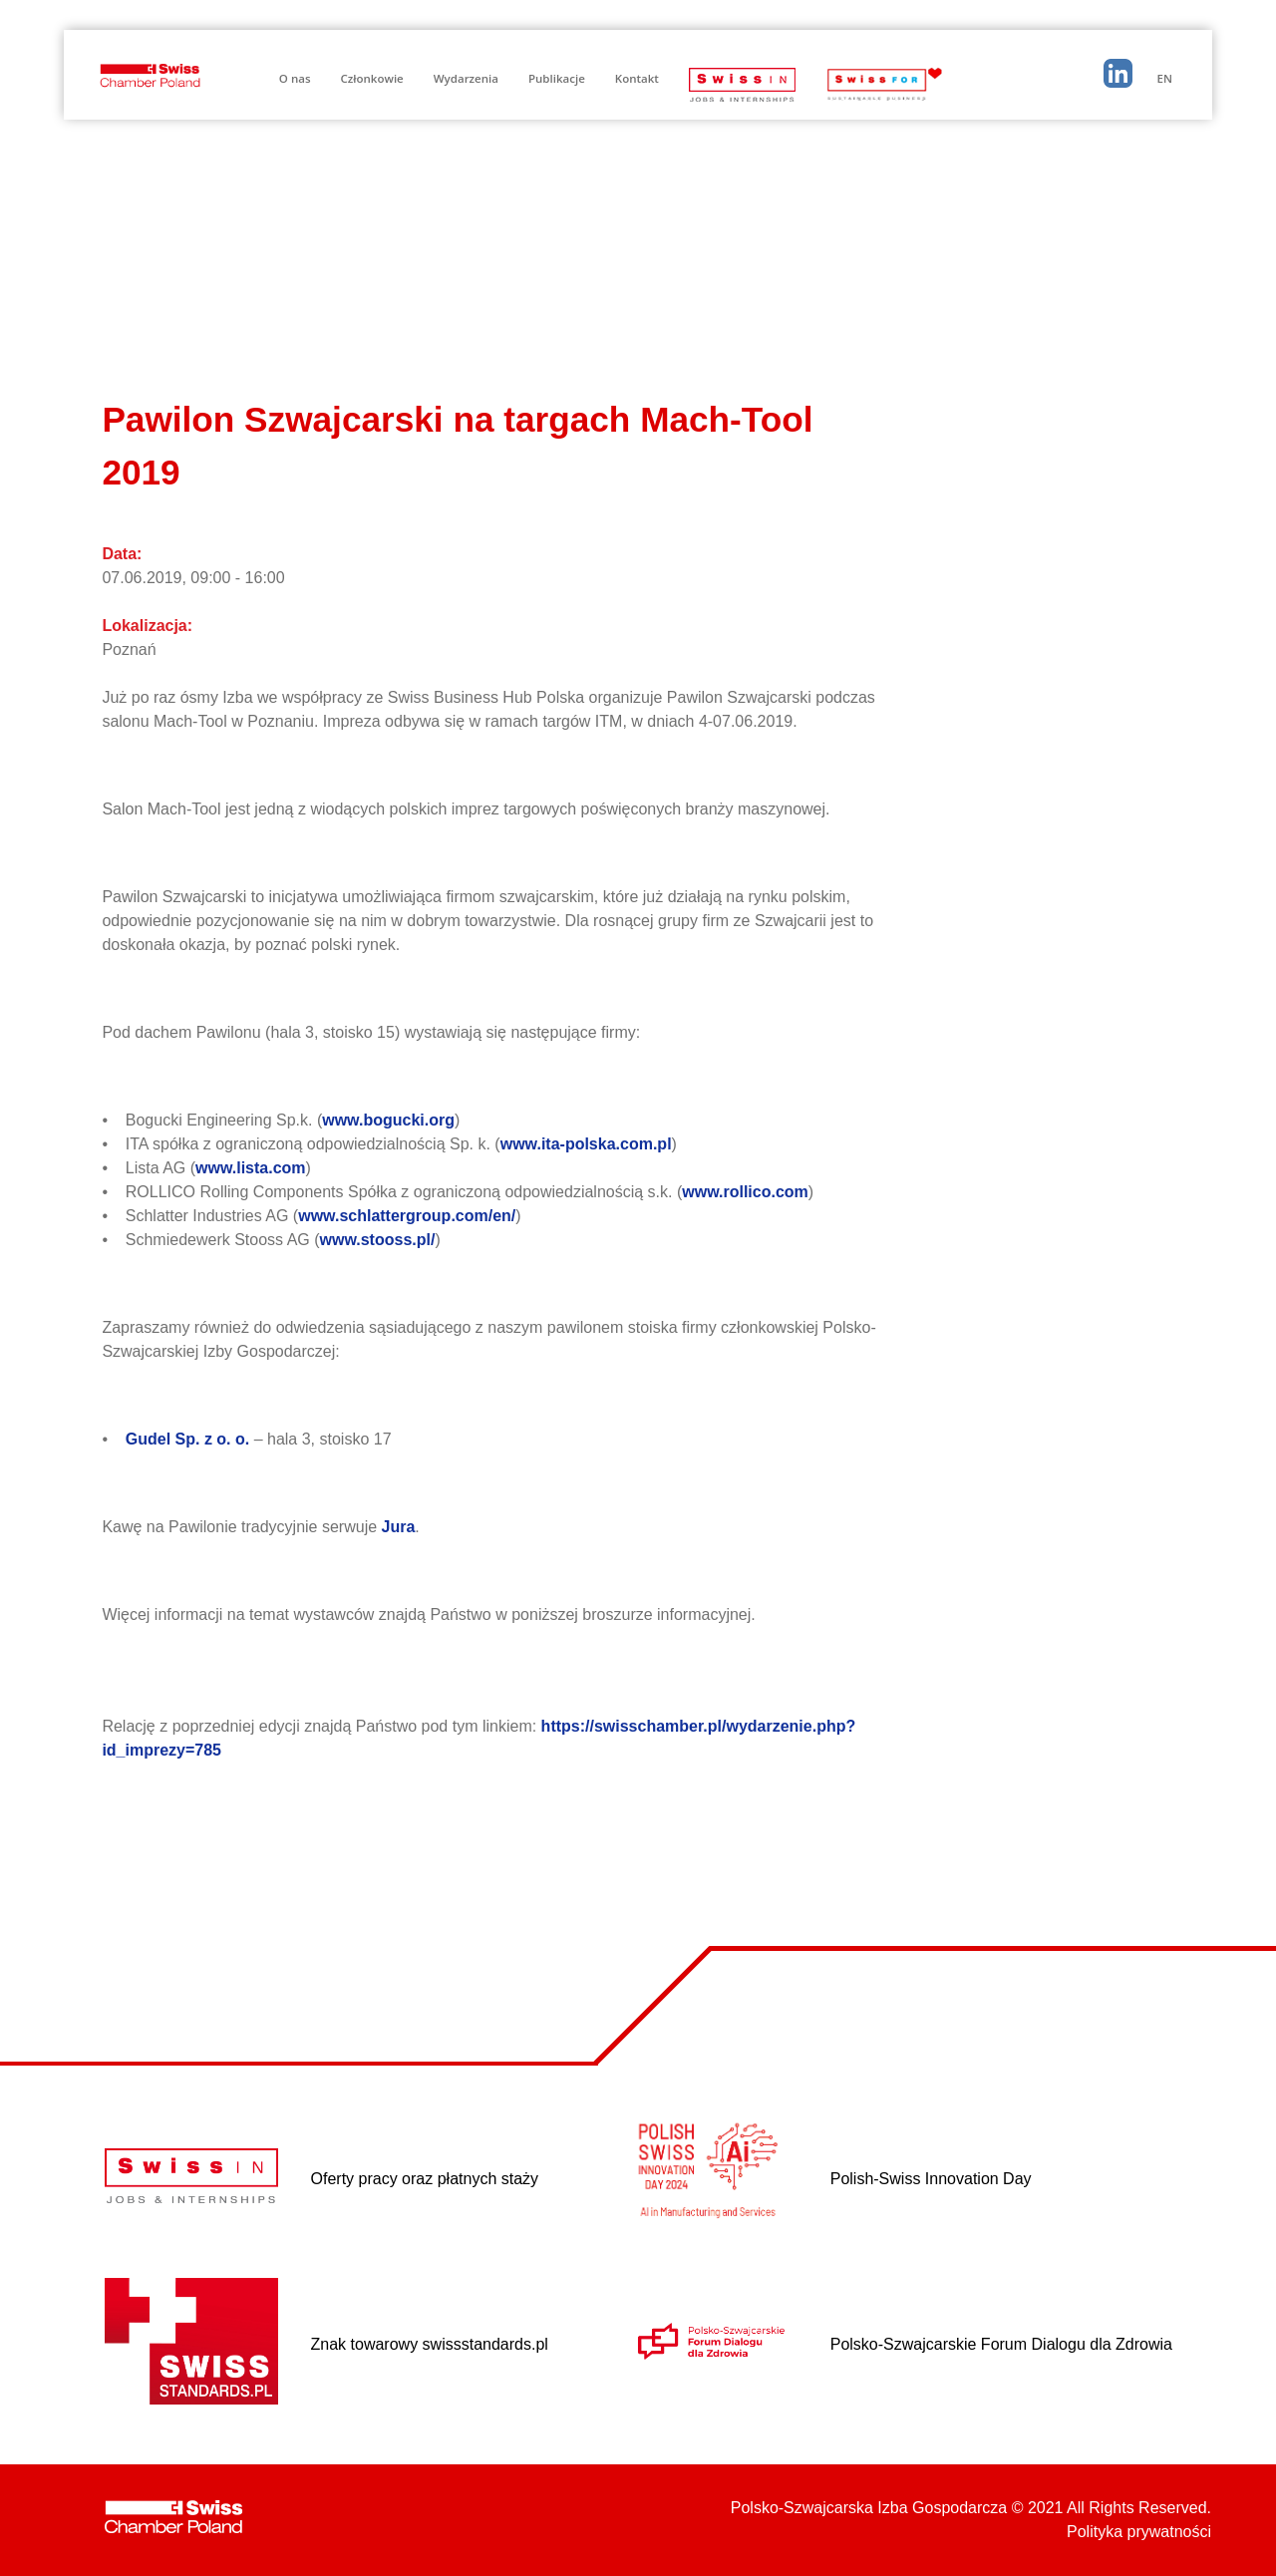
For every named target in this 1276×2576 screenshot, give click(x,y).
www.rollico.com (745, 1191)
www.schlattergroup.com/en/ (406, 1215)
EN (1164, 78)
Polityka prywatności (1139, 2531)
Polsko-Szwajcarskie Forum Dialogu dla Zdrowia (1001, 2344)
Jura (399, 1526)
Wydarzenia (466, 78)
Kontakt (637, 78)
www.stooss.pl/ (378, 1239)
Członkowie (372, 78)
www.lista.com (250, 1167)
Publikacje (556, 78)
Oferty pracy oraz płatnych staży (425, 2178)
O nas (295, 78)
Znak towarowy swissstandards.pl (429, 2344)
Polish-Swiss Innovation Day (931, 2178)
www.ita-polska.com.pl (586, 1143)
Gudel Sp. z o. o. (190, 1439)
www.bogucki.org (388, 1120)
